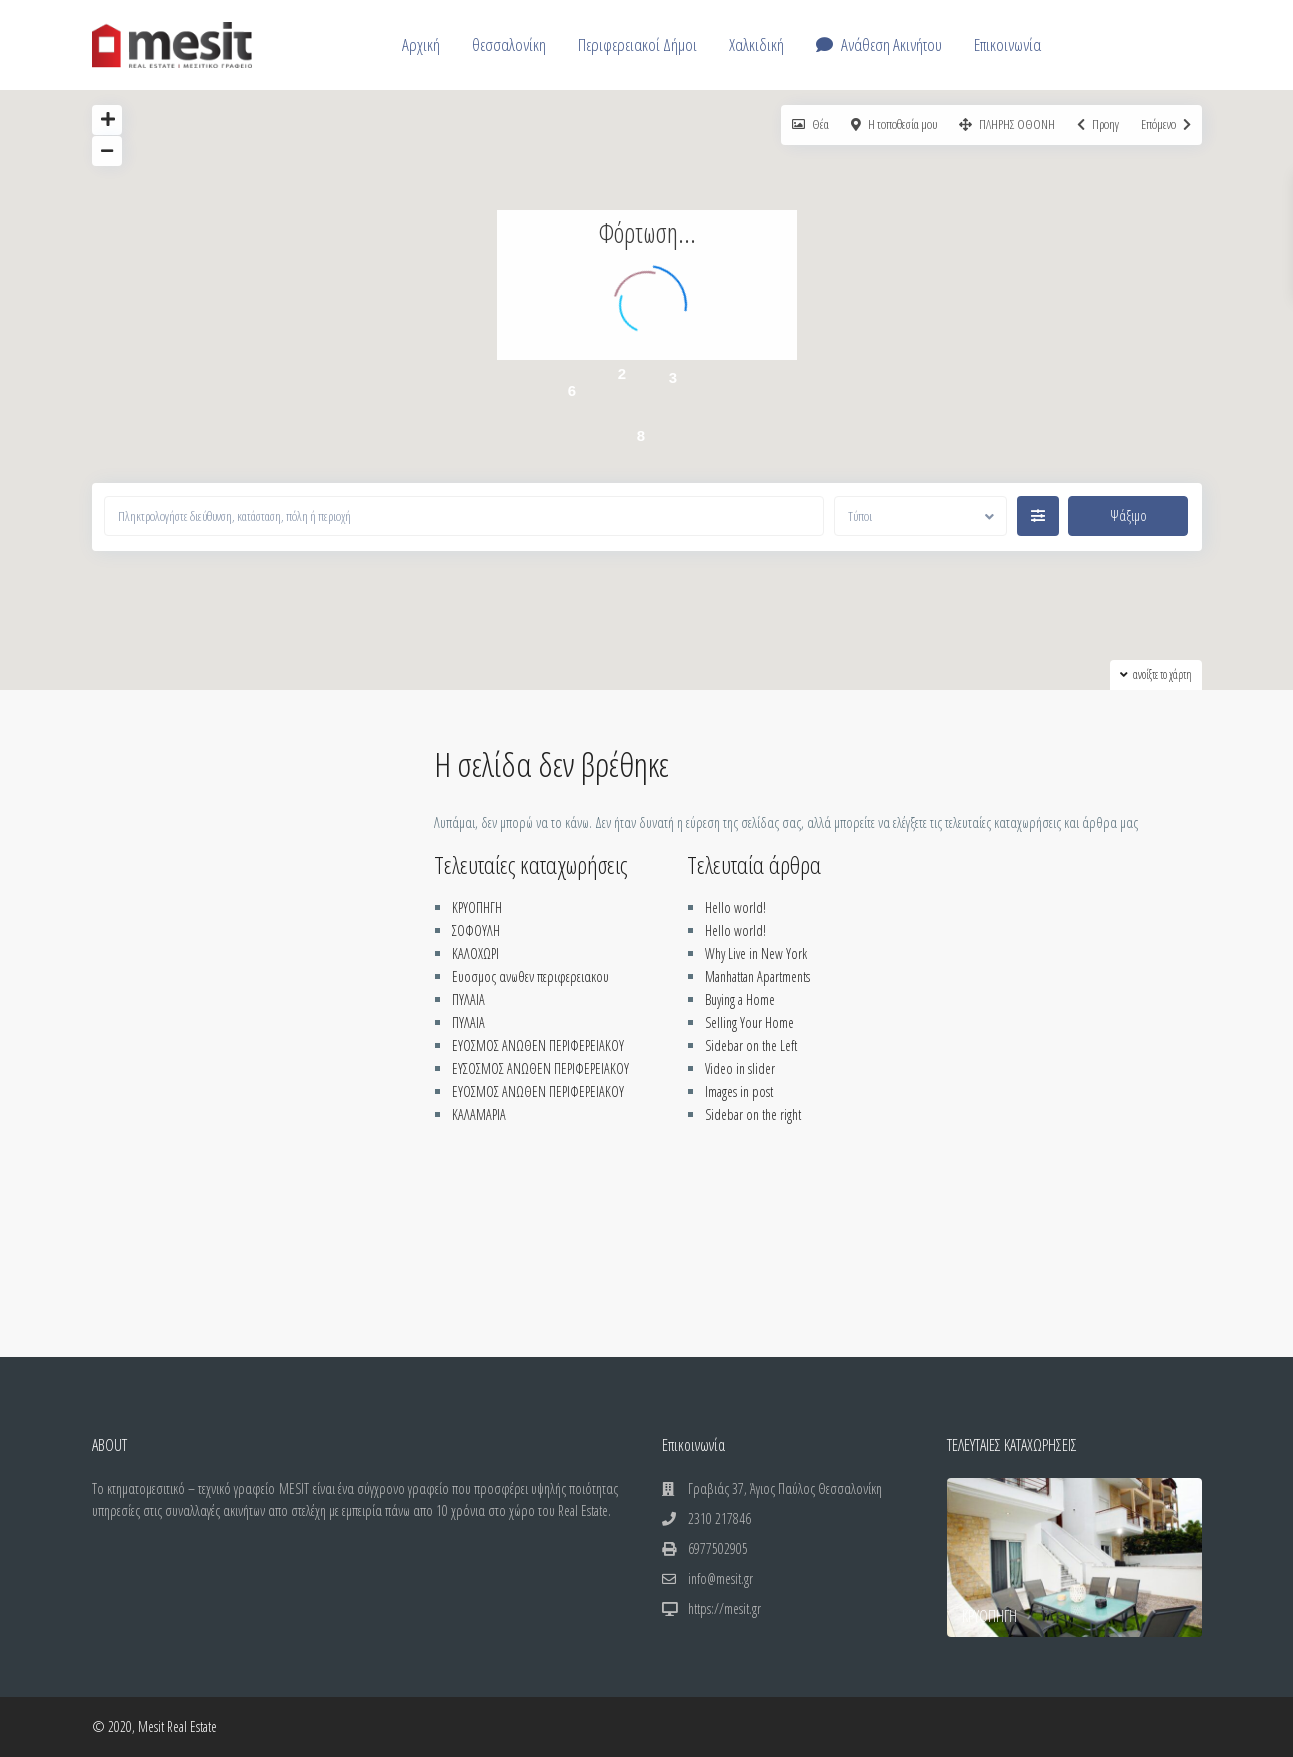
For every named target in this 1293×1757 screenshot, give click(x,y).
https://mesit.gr (724, 1608)
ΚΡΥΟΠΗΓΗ (477, 907)
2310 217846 (719, 1518)
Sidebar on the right (753, 1114)
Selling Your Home (749, 1022)
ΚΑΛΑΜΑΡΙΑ (479, 1114)
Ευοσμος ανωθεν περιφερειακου (530, 976)
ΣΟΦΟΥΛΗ (476, 930)
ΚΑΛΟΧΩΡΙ (475, 953)
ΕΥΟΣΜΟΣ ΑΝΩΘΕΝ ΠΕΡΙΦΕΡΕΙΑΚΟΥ (538, 1045)
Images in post (739, 1091)
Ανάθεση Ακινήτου (879, 45)
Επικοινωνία (1007, 44)
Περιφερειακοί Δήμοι (637, 44)
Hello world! (735, 907)
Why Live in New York (756, 953)
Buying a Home (740, 999)
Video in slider (740, 1068)
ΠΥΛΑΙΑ (468, 999)
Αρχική (421, 44)
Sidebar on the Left (751, 1045)
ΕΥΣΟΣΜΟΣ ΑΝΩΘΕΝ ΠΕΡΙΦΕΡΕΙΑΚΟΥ (540, 1068)
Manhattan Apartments (757, 976)
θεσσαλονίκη (509, 44)
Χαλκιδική (756, 44)
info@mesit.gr (720, 1578)
